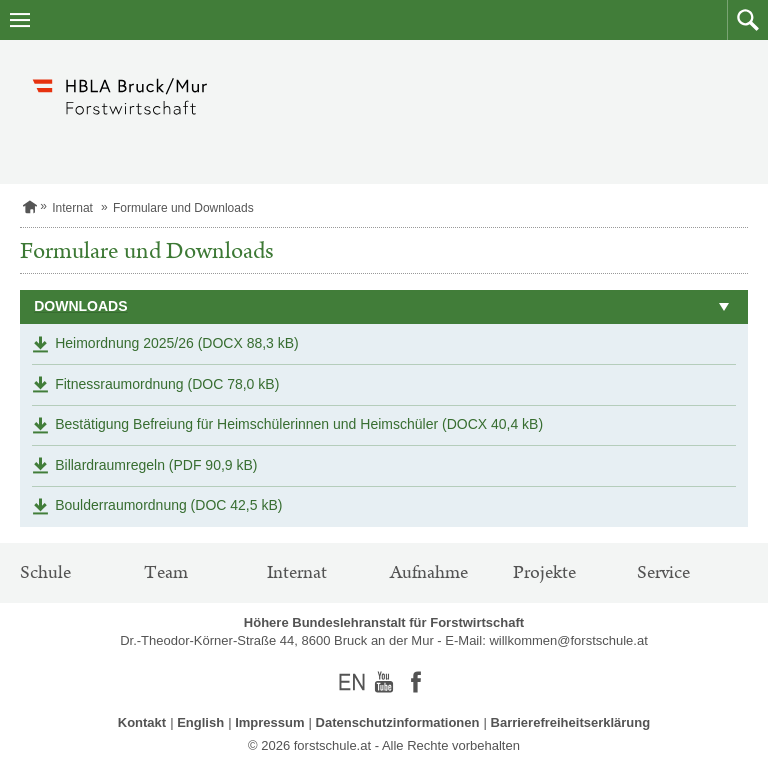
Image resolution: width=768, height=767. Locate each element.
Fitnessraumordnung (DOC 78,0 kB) (167, 384)
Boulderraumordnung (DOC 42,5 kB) (168, 505)
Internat (72, 208)
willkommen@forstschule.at (568, 640)
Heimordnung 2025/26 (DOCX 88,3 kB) (177, 343)
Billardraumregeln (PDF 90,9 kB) (156, 465)
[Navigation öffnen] (20, 20)
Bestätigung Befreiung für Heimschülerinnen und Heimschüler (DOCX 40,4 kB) (299, 424)
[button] (747, 20)
